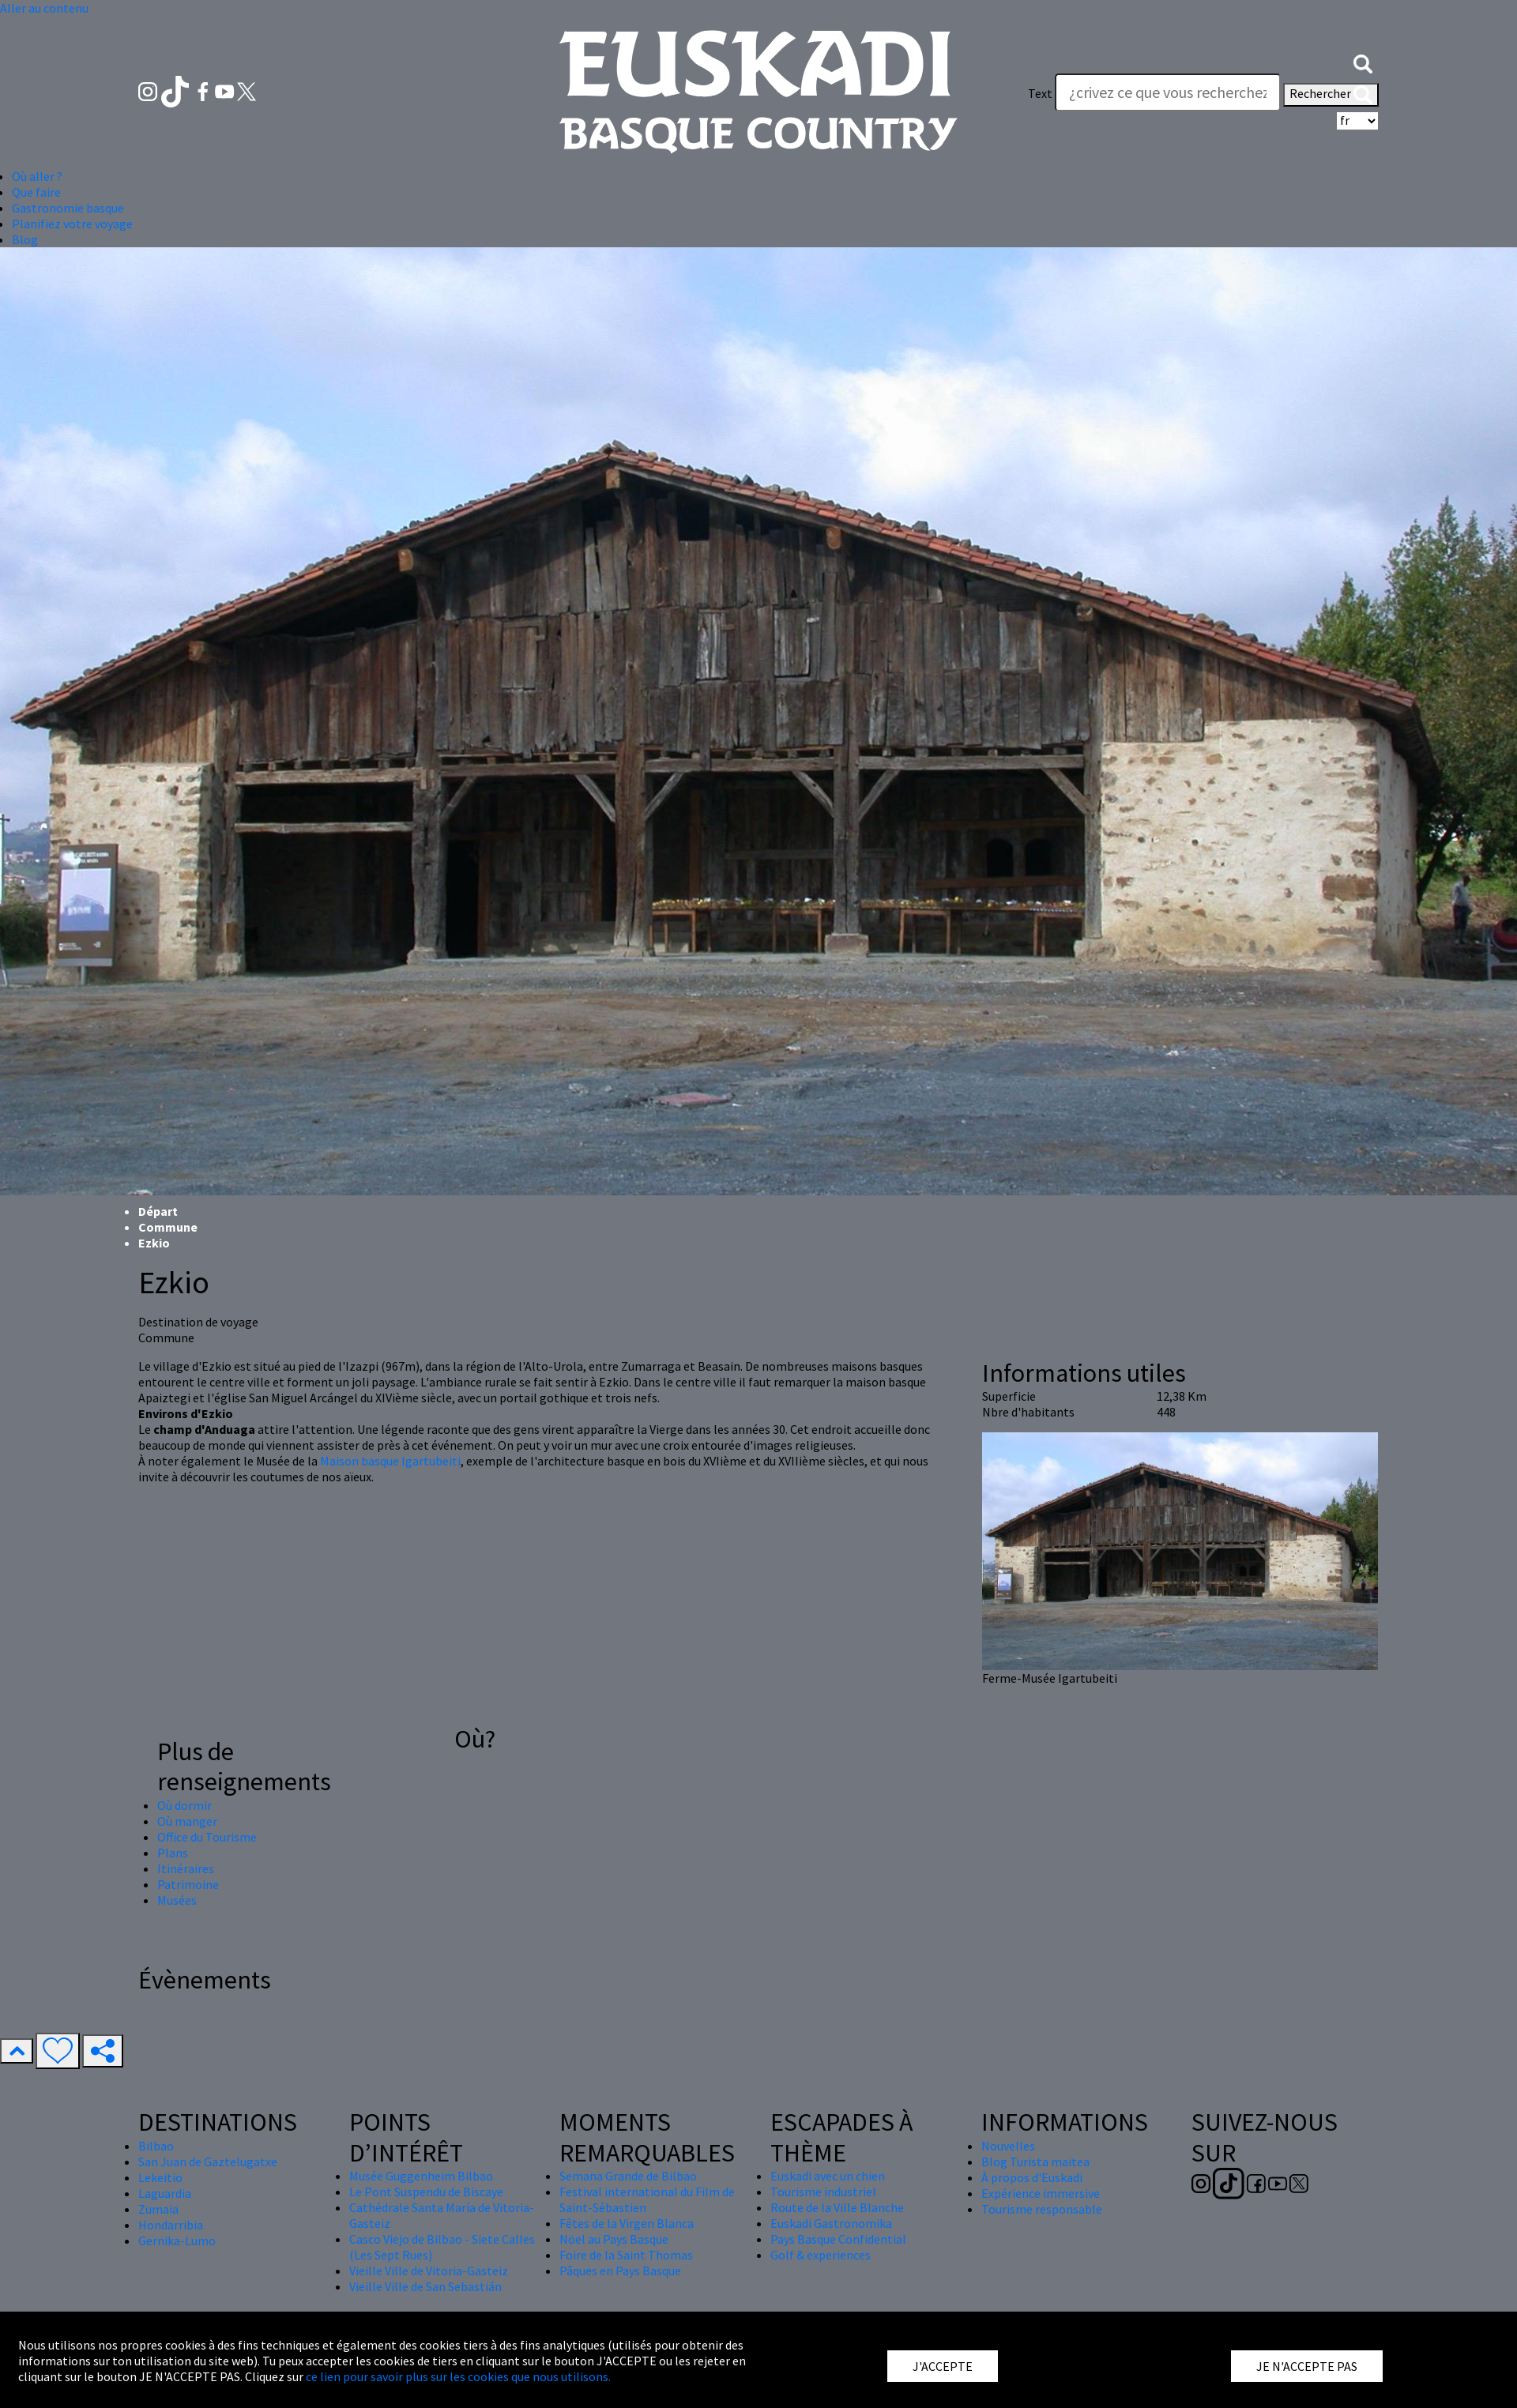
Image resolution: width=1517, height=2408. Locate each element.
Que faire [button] (36, 192)
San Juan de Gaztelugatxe (207, 2161)
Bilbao (156, 2146)
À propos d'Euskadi (1031, 2177)
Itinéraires (185, 1868)
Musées (177, 1900)
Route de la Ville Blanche (837, 2207)
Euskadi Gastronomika (831, 2223)
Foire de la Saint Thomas (626, 2255)
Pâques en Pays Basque (620, 2270)
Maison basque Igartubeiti (390, 1461)
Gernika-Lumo (177, 2240)
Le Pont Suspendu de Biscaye (426, 2191)
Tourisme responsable (1041, 2209)
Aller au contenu (44, 8)
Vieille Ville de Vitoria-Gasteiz (428, 2270)
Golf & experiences (820, 2255)
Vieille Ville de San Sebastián (425, 2286)
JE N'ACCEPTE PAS (1306, 2366)
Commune (168, 1227)
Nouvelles (1008, 2146)
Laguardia (164, 2193)
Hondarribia (170, 2225)
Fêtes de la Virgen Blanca (626, 2223)
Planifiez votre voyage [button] (72, 223)
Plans (172, 1853)
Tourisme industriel (823, 2191)
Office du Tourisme (207, 1837)
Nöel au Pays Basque (613, 2239)
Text (1040, 93)
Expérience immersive (1040, 2193)
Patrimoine (188, 1884)
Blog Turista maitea (1035, 2161)
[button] (1362, 62)
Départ (158, 1211)
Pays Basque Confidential (838, 2239)
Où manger (187, 1821)
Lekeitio (160, 2177)
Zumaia (158, 2209)
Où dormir (184, 1805)
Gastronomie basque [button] (68, 208)
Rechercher (1330, 94)
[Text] (1168, 92)
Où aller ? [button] (37, 176)
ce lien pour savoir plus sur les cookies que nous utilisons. (458, 2376)
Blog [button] (25, 239)
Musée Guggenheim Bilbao (421, 2176)
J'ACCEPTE (943, 2366)
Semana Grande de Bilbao (628, 2176)
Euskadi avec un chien (827, 2176)
